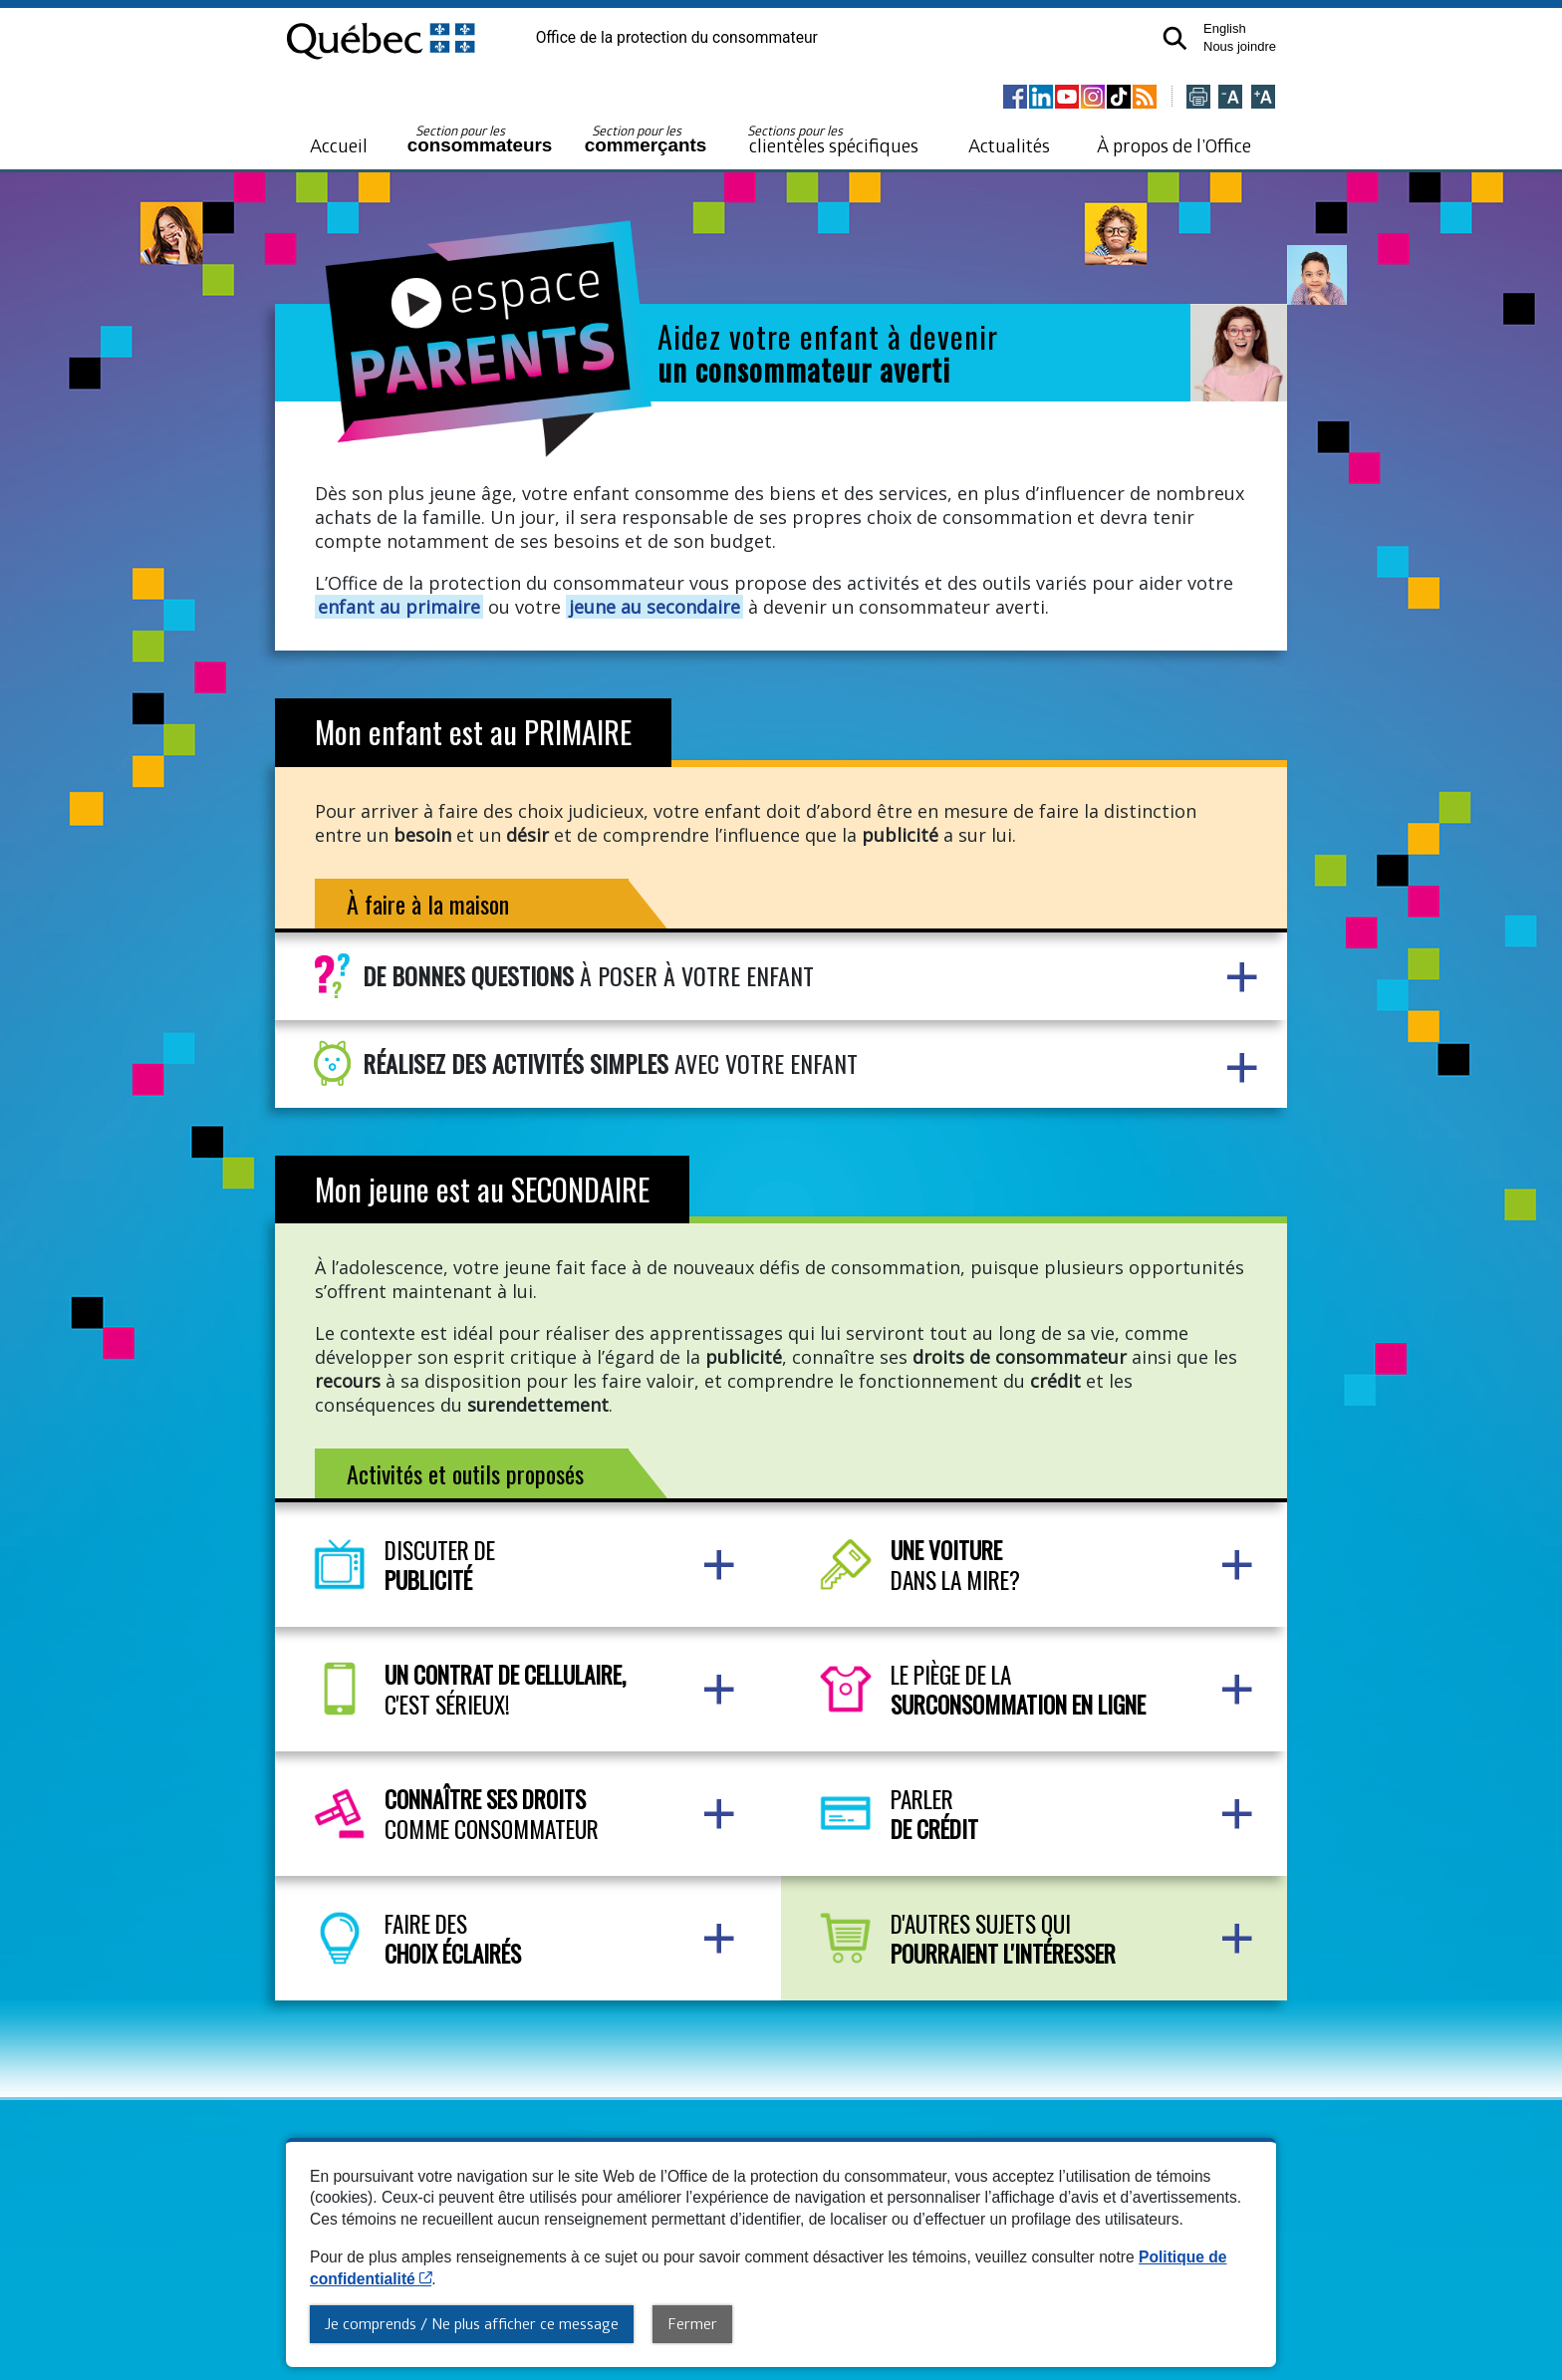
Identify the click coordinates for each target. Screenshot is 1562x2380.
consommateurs (480, 138)
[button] (1174, 37)
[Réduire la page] (1230, 99)
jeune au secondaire (654, 607)
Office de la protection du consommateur (677, 38)
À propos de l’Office (1174, 144)
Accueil (339, 144)
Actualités (1009, 144)
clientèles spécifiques (832, 139)
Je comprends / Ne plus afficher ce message (472, 2323)
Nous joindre (1239, 46)
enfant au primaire (399, 607)
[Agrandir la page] (1263, 99)
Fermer (692, 2323)
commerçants (646, 138)
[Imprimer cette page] (1198, 99)
